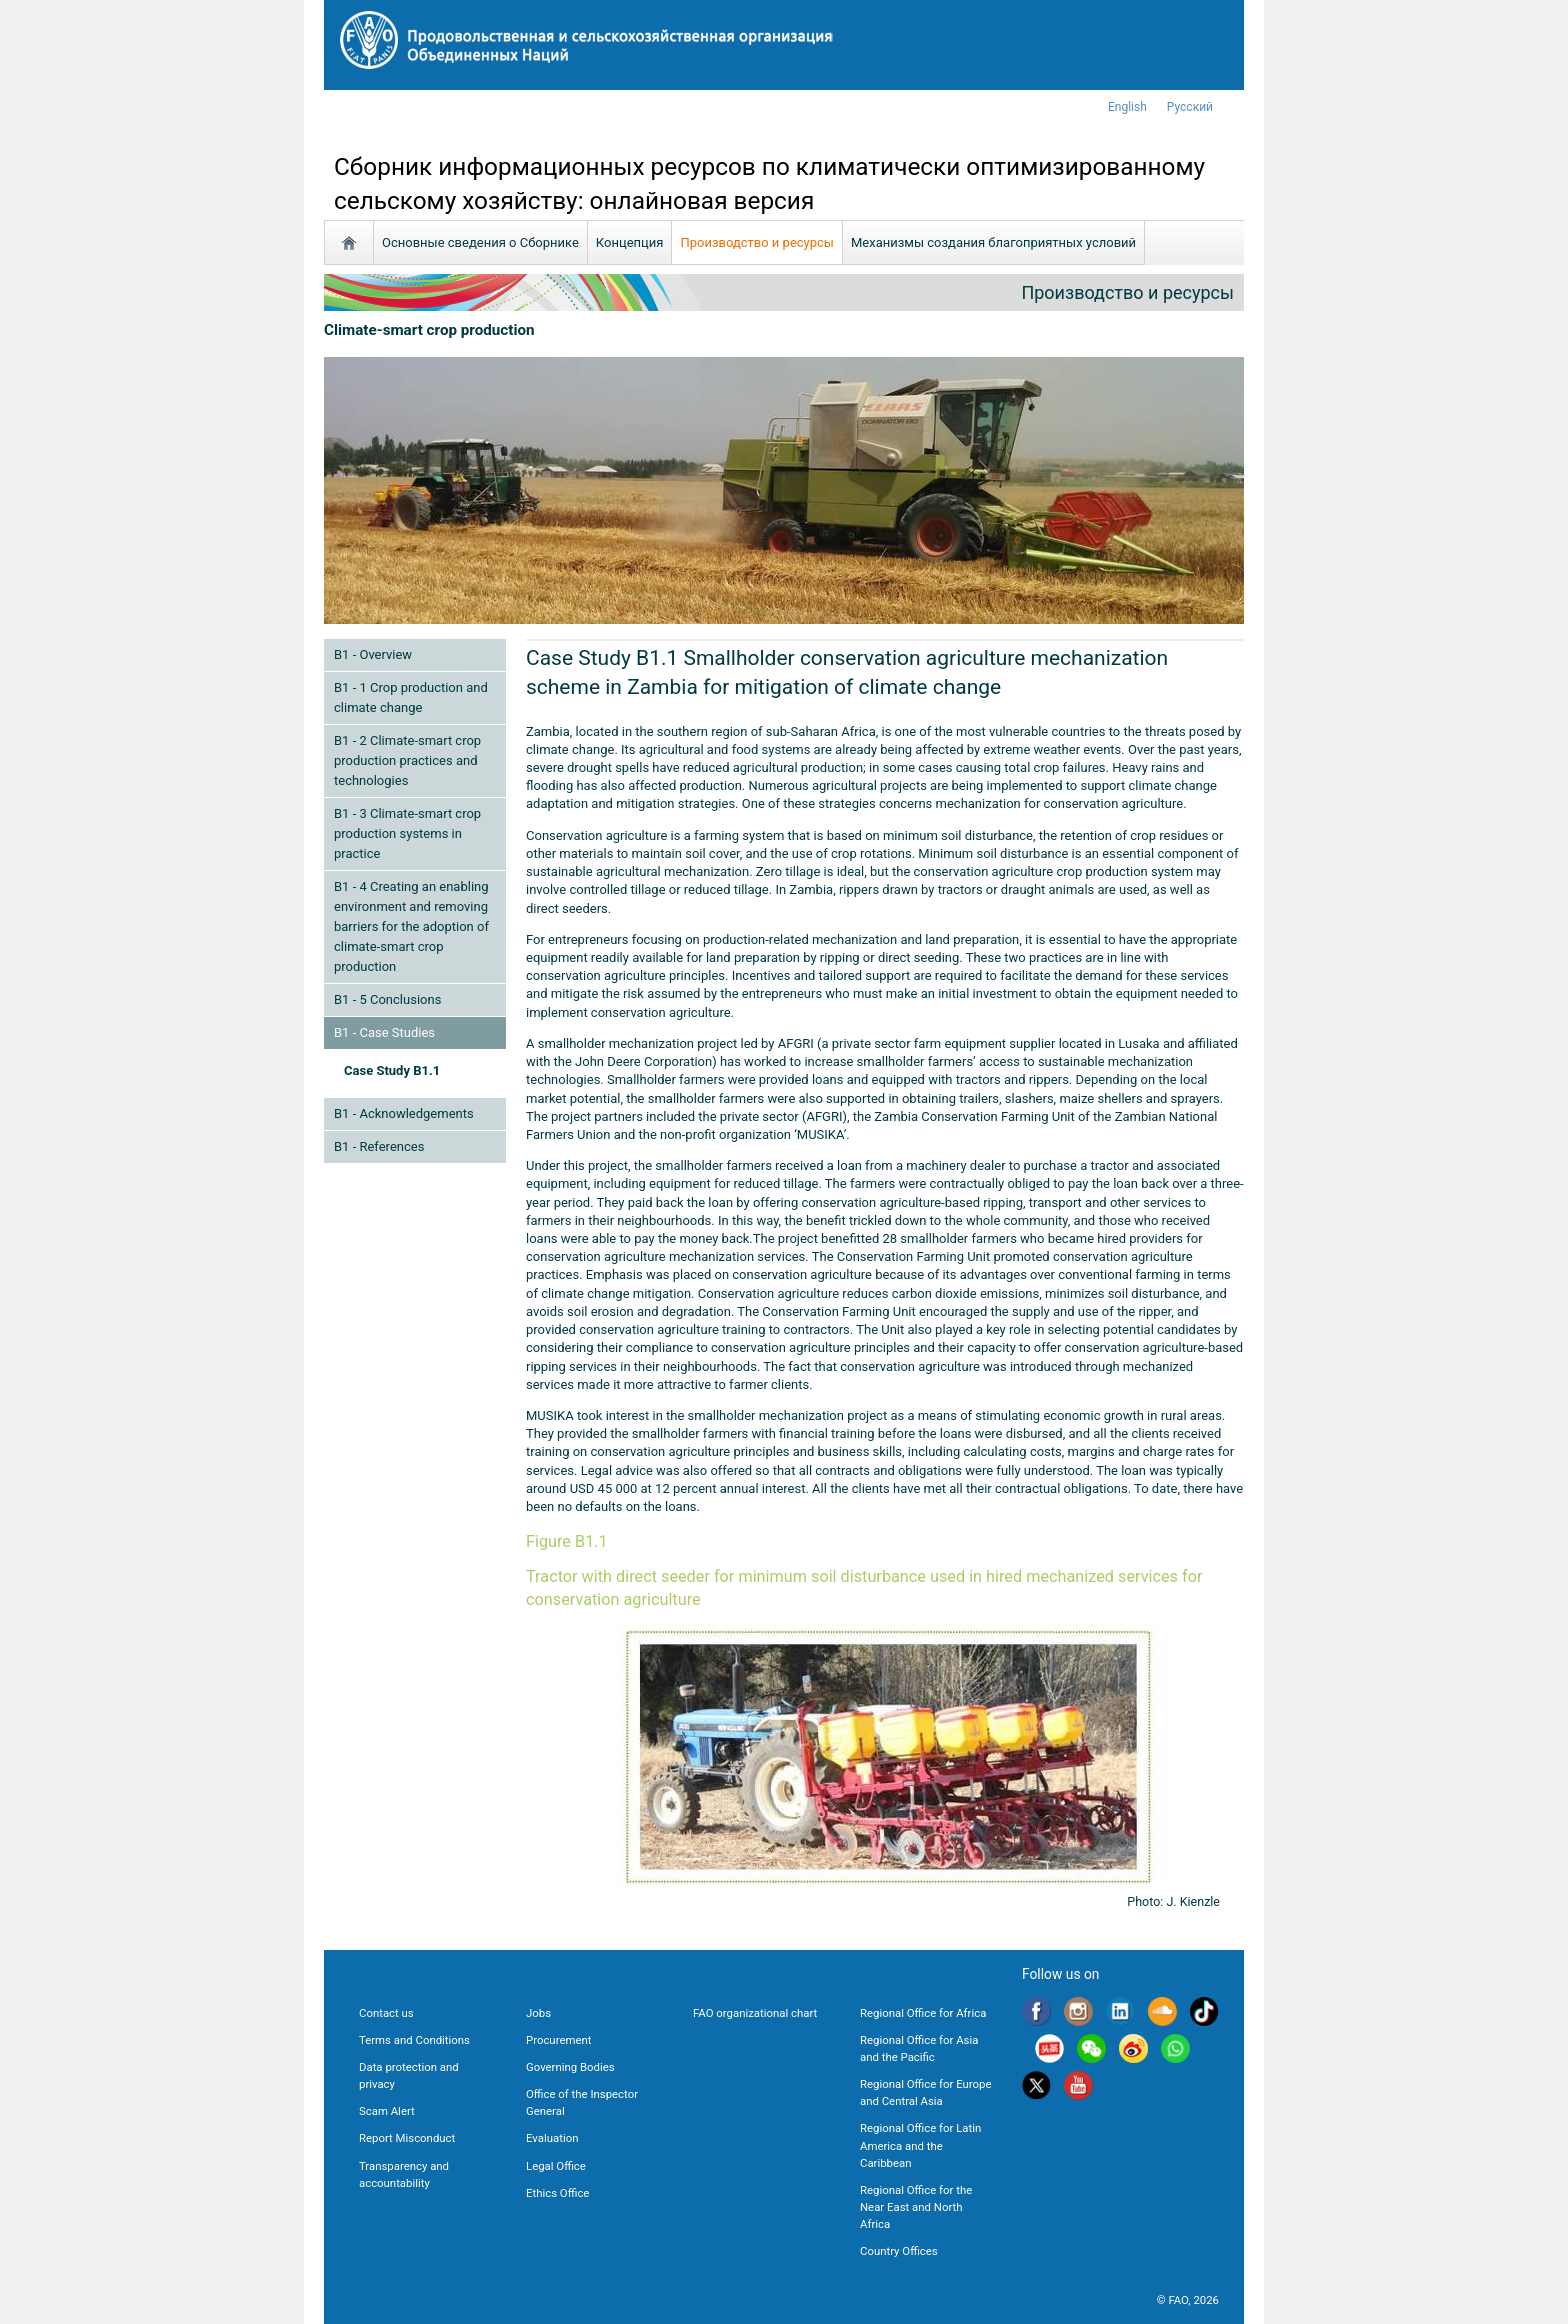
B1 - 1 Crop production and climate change (411, 697)
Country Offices (899, 2251)
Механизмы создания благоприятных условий (993, 242)
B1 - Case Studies (384, 1032)
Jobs (538, 2013)
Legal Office (556, 2166)
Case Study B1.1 (392, 1070)
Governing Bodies (570, 2067)
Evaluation (552, 2138)
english (1127, 107)
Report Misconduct (407, 2138)
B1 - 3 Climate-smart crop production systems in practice (407, 833)
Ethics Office (557, 2193)
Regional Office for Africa (923, 2013)
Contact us (386, 2013)
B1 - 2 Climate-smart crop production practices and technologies (407, 760)
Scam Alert (387, 2111)
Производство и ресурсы (757, 242)
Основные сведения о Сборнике (480, 242)
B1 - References (379, 1146)
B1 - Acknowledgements (404, 1113)
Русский (1190, 107)
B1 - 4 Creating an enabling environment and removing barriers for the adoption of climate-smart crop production (411, 926)
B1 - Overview (373, 654)
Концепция (630, 242)
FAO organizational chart (755, 2013)
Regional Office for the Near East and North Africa (916, 2207)
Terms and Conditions (414, 2040)
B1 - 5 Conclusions (387, 999)
